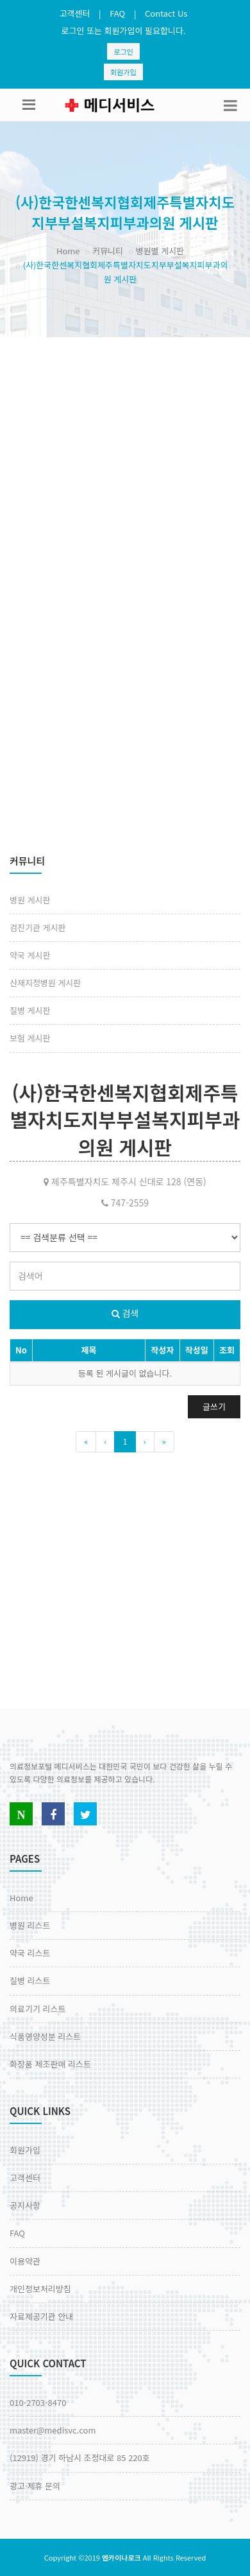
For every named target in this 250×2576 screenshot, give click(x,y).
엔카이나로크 (121, 2557)
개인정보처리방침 (40, 2289)
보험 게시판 (30, 1038)
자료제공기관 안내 (41, 2316)
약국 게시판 (30, 955)
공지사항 (25, 2205)
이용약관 (25, 2261)
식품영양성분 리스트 (45, 2036)
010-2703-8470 (38, 2402)
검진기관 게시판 (37, 927)
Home (68, 251)
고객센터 (75, 13)
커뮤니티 (107, 251)
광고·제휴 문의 (35, 2486)
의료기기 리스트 (37, 2009)
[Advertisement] (120, 464)
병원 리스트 (30, 1925)
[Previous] (86, 1441)
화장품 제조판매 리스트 (50, 2064)
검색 (125, 1313)
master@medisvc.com (53, 2430)
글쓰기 (214, 1406)
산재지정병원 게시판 (45, 983)
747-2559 (125, 1202)
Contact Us (166, 13)
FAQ (117, 13)
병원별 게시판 (160, 251)
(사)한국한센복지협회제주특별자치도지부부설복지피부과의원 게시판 (125, 1120)
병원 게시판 (30, 900)
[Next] (144, 1441)
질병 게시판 (30, 1010)
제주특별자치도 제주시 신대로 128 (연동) (125, 1181)
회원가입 (123, 72)
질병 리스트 (30, 1980)
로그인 (123, 51)
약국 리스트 (30, 1953)
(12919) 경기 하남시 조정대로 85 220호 (80, 2457)
